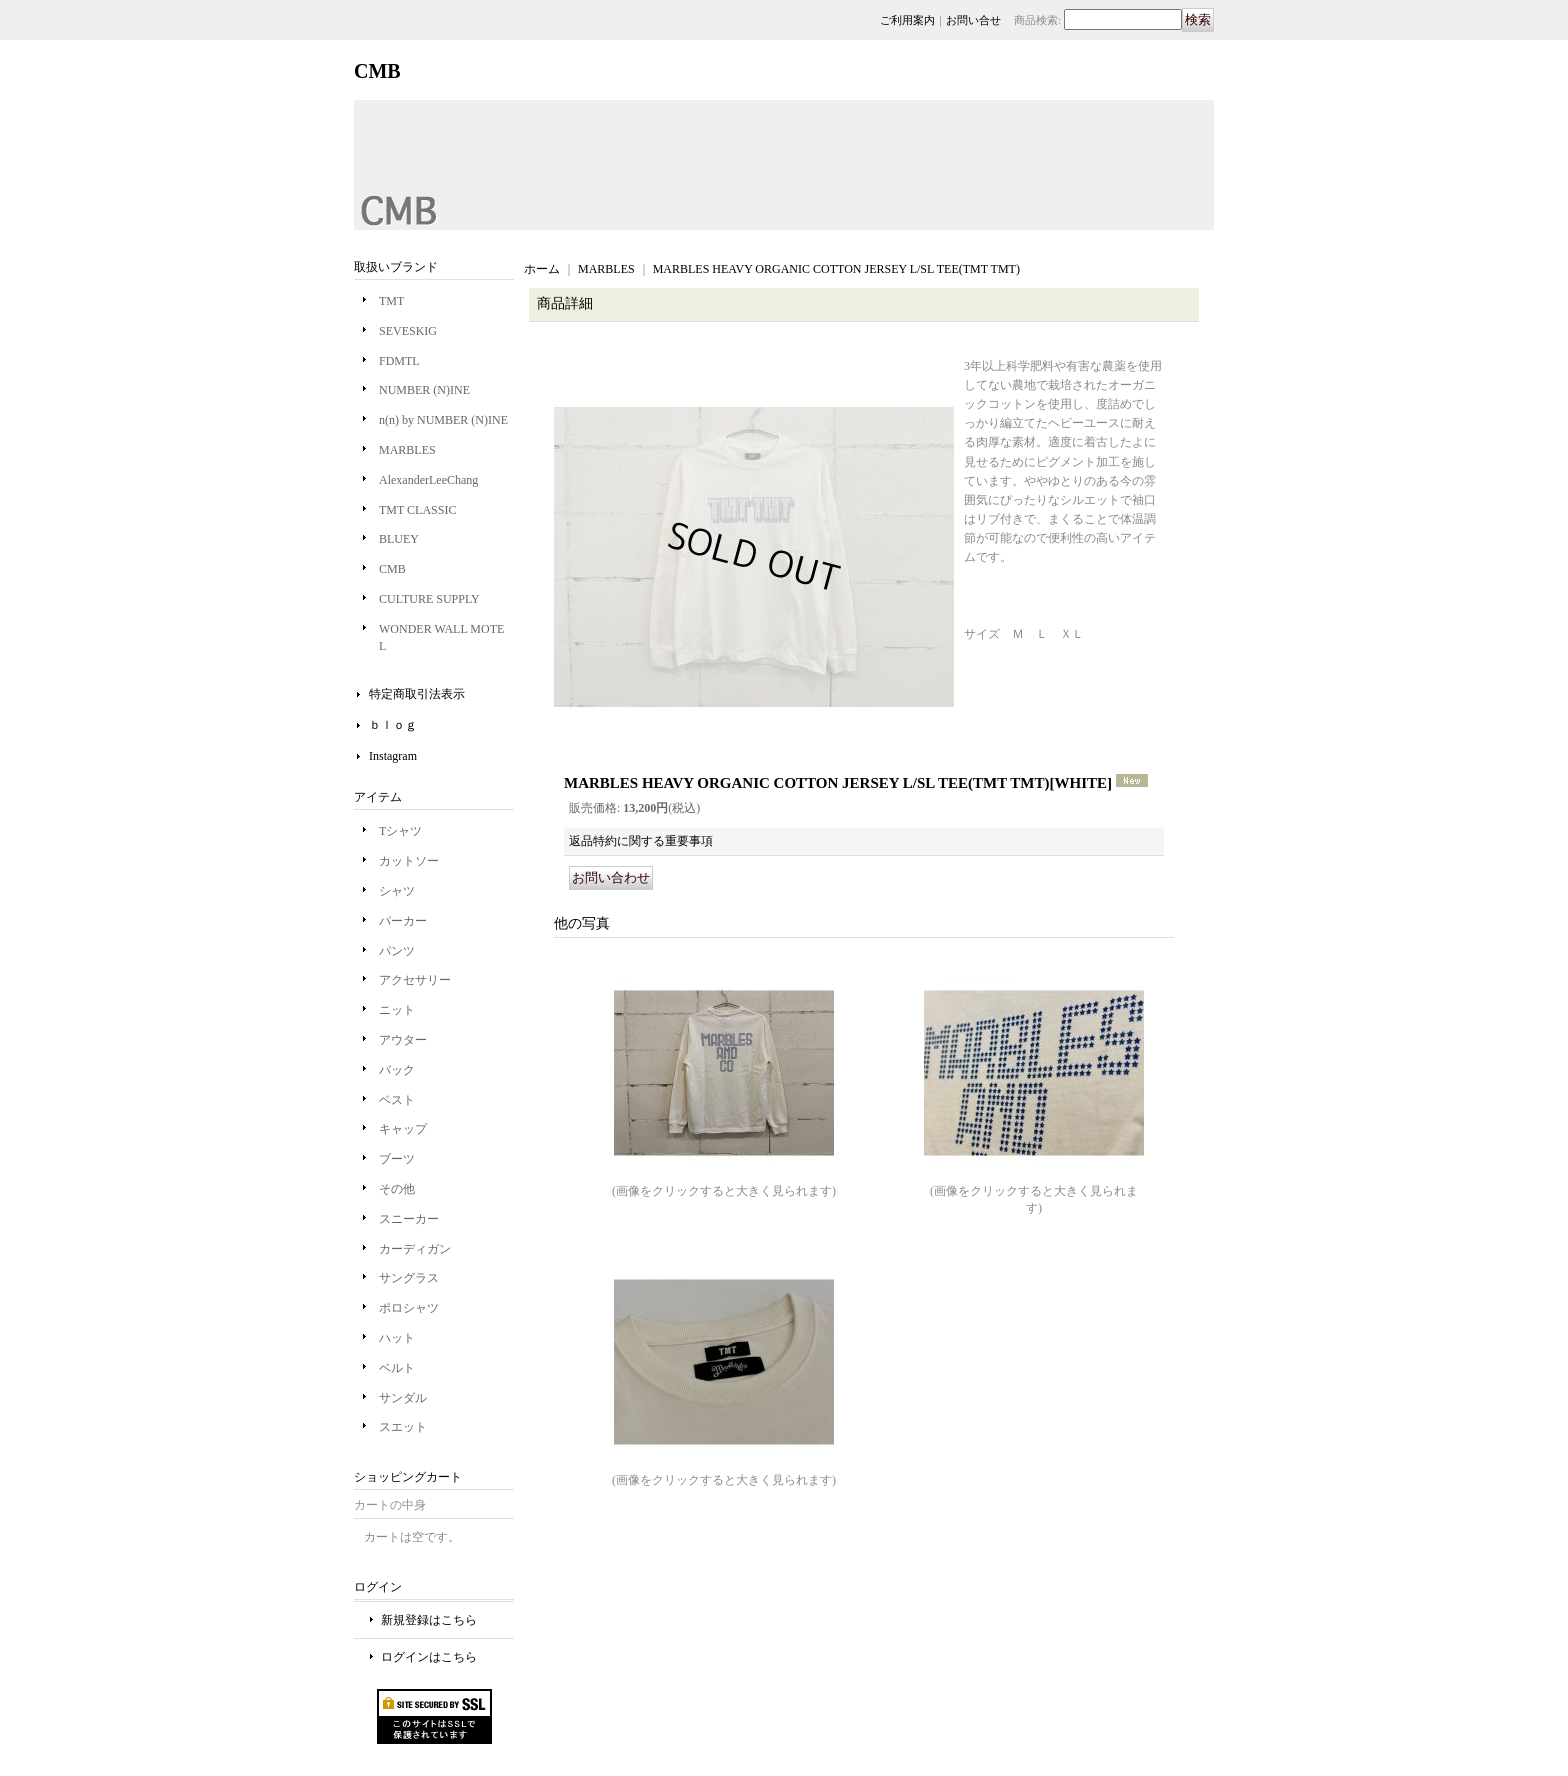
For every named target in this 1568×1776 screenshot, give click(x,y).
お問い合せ (973, 20)
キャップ (403, 1129)
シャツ (397, 891)
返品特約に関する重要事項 (641, 841)
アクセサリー (415, 980)
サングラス (409, 1278)
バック (397, 1070)
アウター (403, 1040)
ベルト (397, 1368)
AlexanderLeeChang (428, 480)
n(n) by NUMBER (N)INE (443, 420)
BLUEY (399, 539)
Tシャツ (400, 831)
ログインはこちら (429, 1657)
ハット (397, 1338)
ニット (397, 1010)
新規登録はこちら (429, 1620)
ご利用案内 (907, 20)
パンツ (397, 951)
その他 (397, 1189)
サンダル (403, 1398)
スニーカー (409, 1219)
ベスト (397, 1100)
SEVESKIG (408, 331)
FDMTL (399, 361)
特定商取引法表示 (417, 694)
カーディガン (415, 1249)
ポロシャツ (409, 1308)
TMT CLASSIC (417, 510)
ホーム (542, 269)
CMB (392, 569)
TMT (391, 301)
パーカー (403, 921)
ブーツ (397, 1159)
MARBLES (407, 450)
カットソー (409, 861)
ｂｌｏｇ (393, 725)
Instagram (393, 756)
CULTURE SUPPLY (429, 599)
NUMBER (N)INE (424, 390)
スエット (403, 1427)
